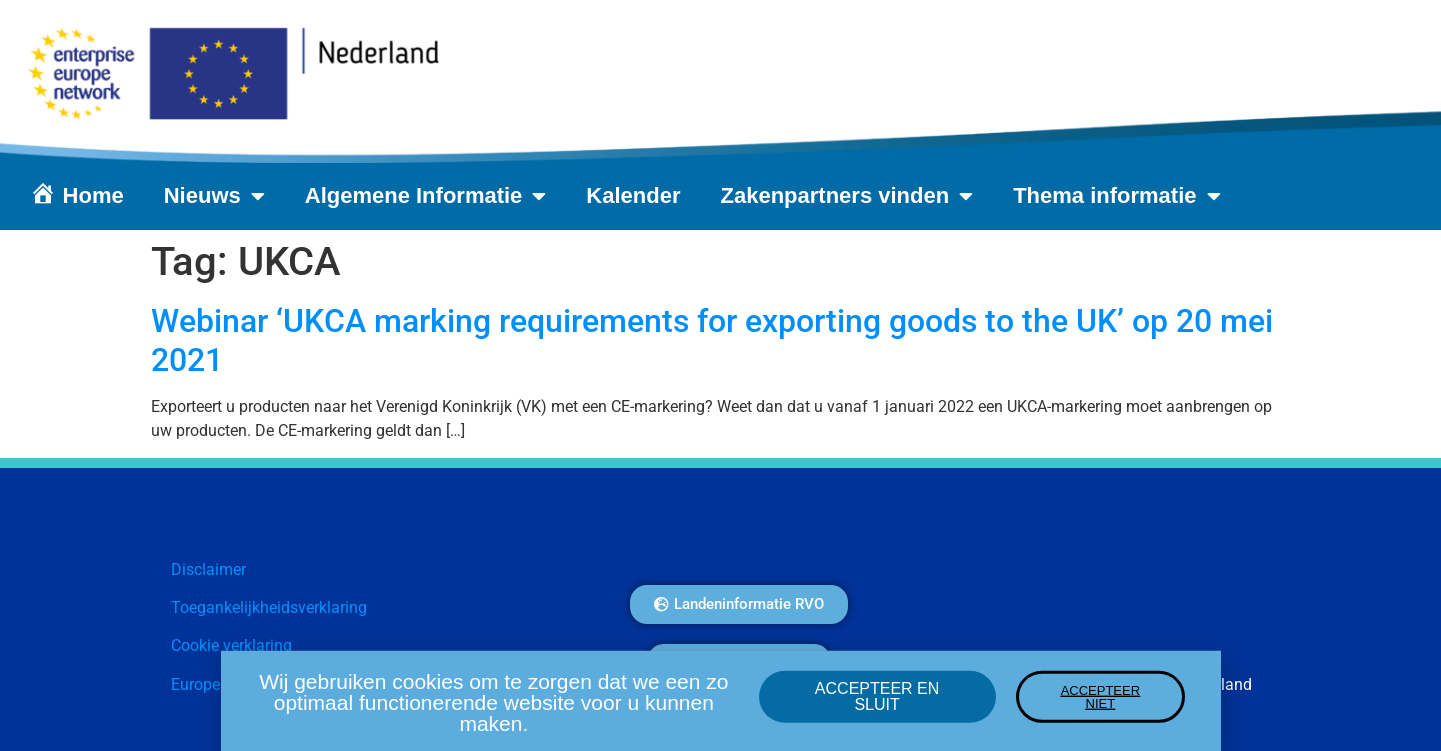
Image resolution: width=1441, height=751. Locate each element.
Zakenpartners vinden (847, 196)
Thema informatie (1116, 196)
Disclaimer (208, 569)
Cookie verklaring (231, 645)
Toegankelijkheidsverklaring (269, 607)
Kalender (633, 195)
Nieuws (214, 196)
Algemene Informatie (426, 196)
